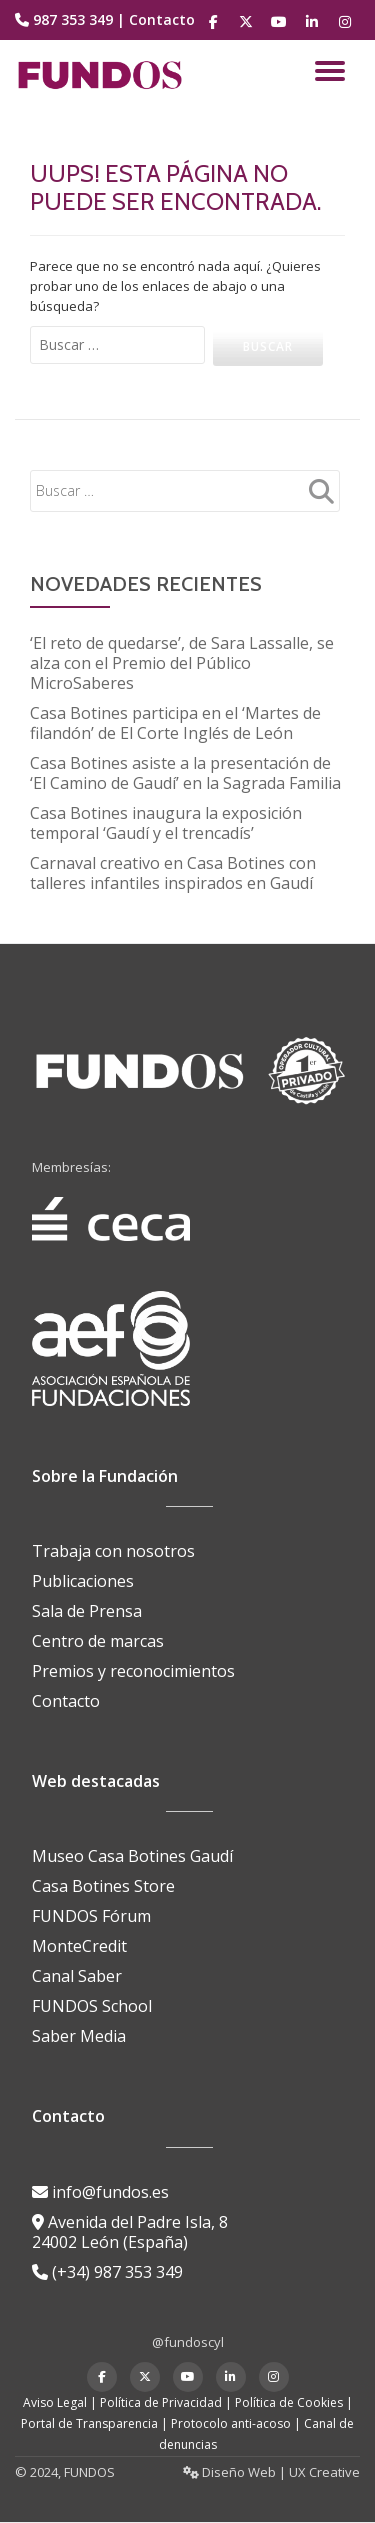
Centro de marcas (98, 1641)
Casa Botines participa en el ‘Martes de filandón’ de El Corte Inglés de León (175, 723)
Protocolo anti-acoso (231, 2423)
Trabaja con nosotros (113, 1551)
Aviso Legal (55, 2402)
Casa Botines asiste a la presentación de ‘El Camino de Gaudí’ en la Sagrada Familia (185, 773)
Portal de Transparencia (89, 2423)
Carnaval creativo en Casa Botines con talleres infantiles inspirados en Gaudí (173, 873)
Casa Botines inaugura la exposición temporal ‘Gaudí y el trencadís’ (166, 823)
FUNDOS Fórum (91, 1916)
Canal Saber (77, 1976)
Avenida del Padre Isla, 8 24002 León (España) (130, 2232)
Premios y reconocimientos (133, 1671)
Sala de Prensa (87, 1611)
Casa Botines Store (103, 1886)
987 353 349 (73, 19)
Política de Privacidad (161, 2402)
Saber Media (79, 2036)
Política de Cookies (289, 2402)
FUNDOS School (92, 2006)
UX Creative (324, 2472)
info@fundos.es (100, 2192)
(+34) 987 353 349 (107, 2272)
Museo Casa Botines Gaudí (132, 1856)
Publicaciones (83, 1581)
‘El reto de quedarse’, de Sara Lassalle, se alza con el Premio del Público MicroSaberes (182, 663)
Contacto (162, 19)
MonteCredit (79, 1946)
